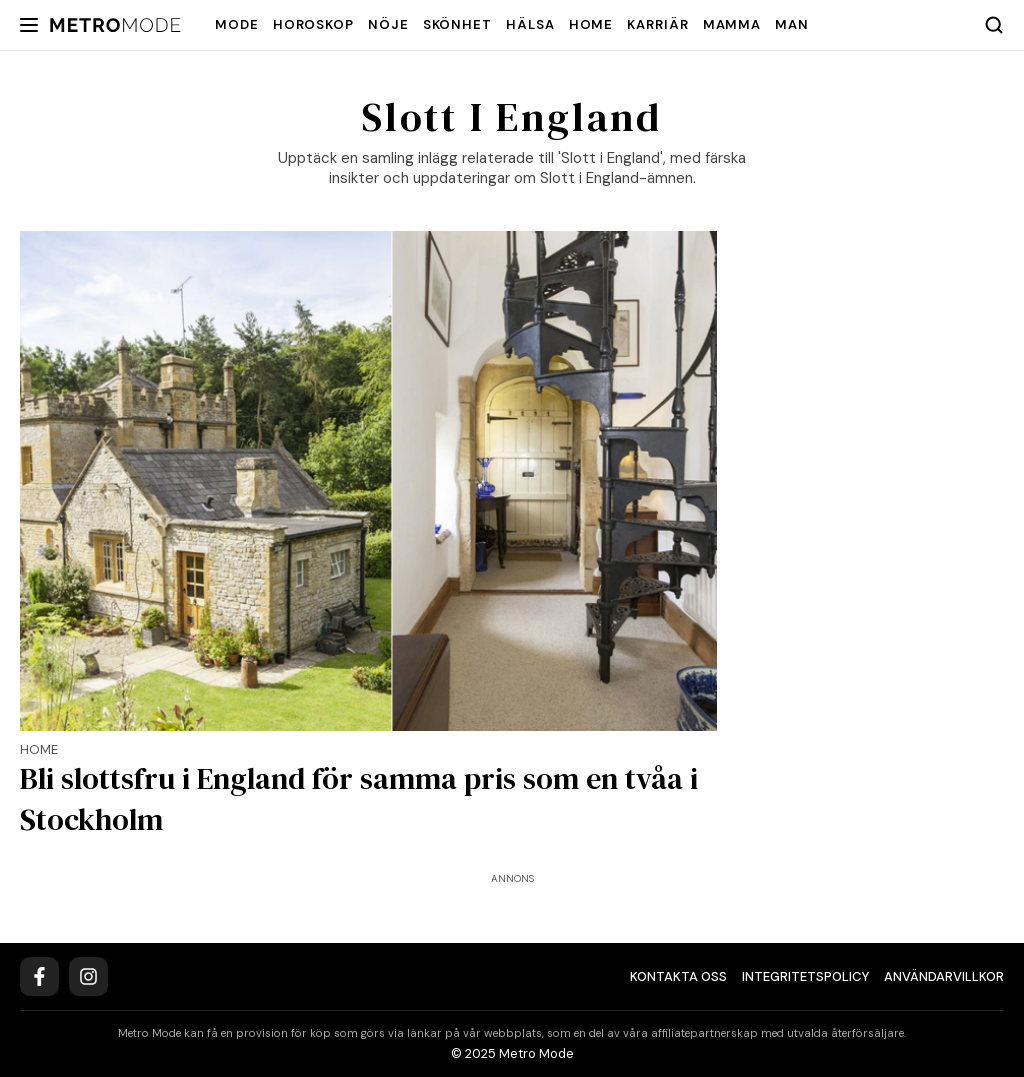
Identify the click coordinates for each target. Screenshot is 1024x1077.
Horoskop (313, 24)
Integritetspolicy (805, 976)
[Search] (994, 25)
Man (792, 24)
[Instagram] (88, 976)
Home (591, 24)
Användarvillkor (944, 976)
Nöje (388, 24)
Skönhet (457, 24)
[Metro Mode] (115, 25)
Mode (237, 24)
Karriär (657, 24)
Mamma (732, 24)
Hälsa (530, 24)
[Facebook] (39, 976)
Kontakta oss (678, 976)
